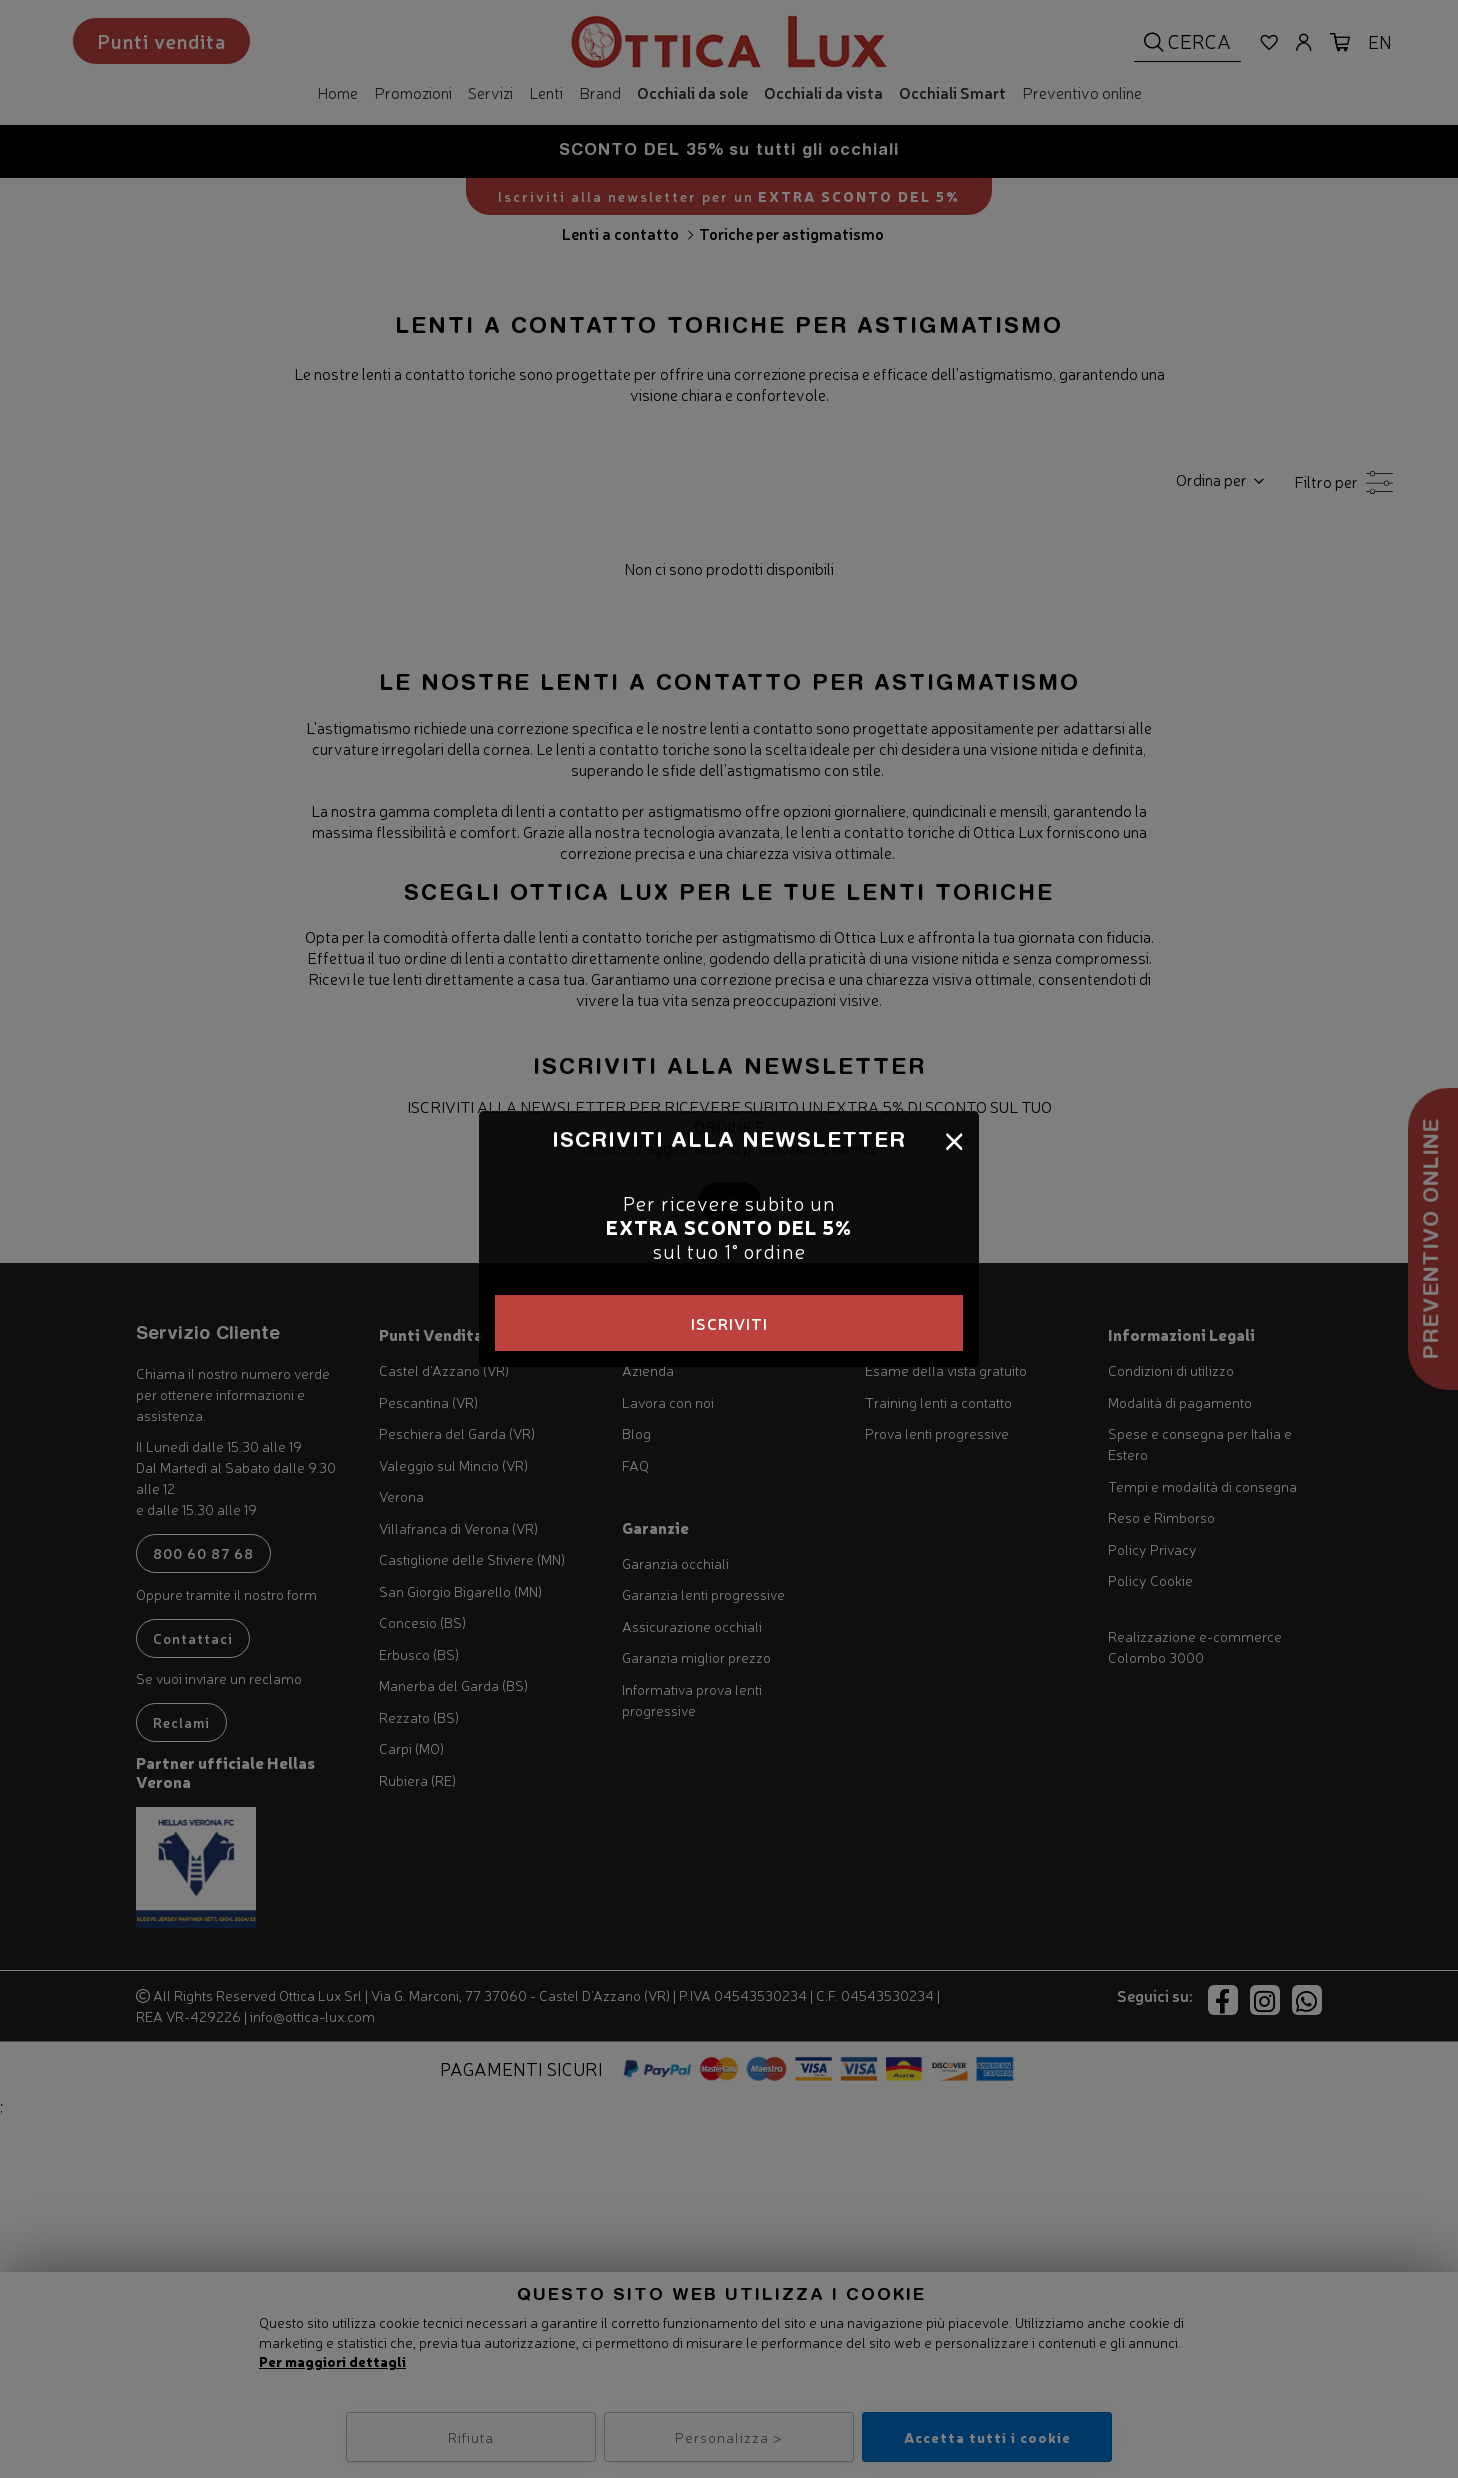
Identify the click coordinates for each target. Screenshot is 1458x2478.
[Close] (954, 1139)
